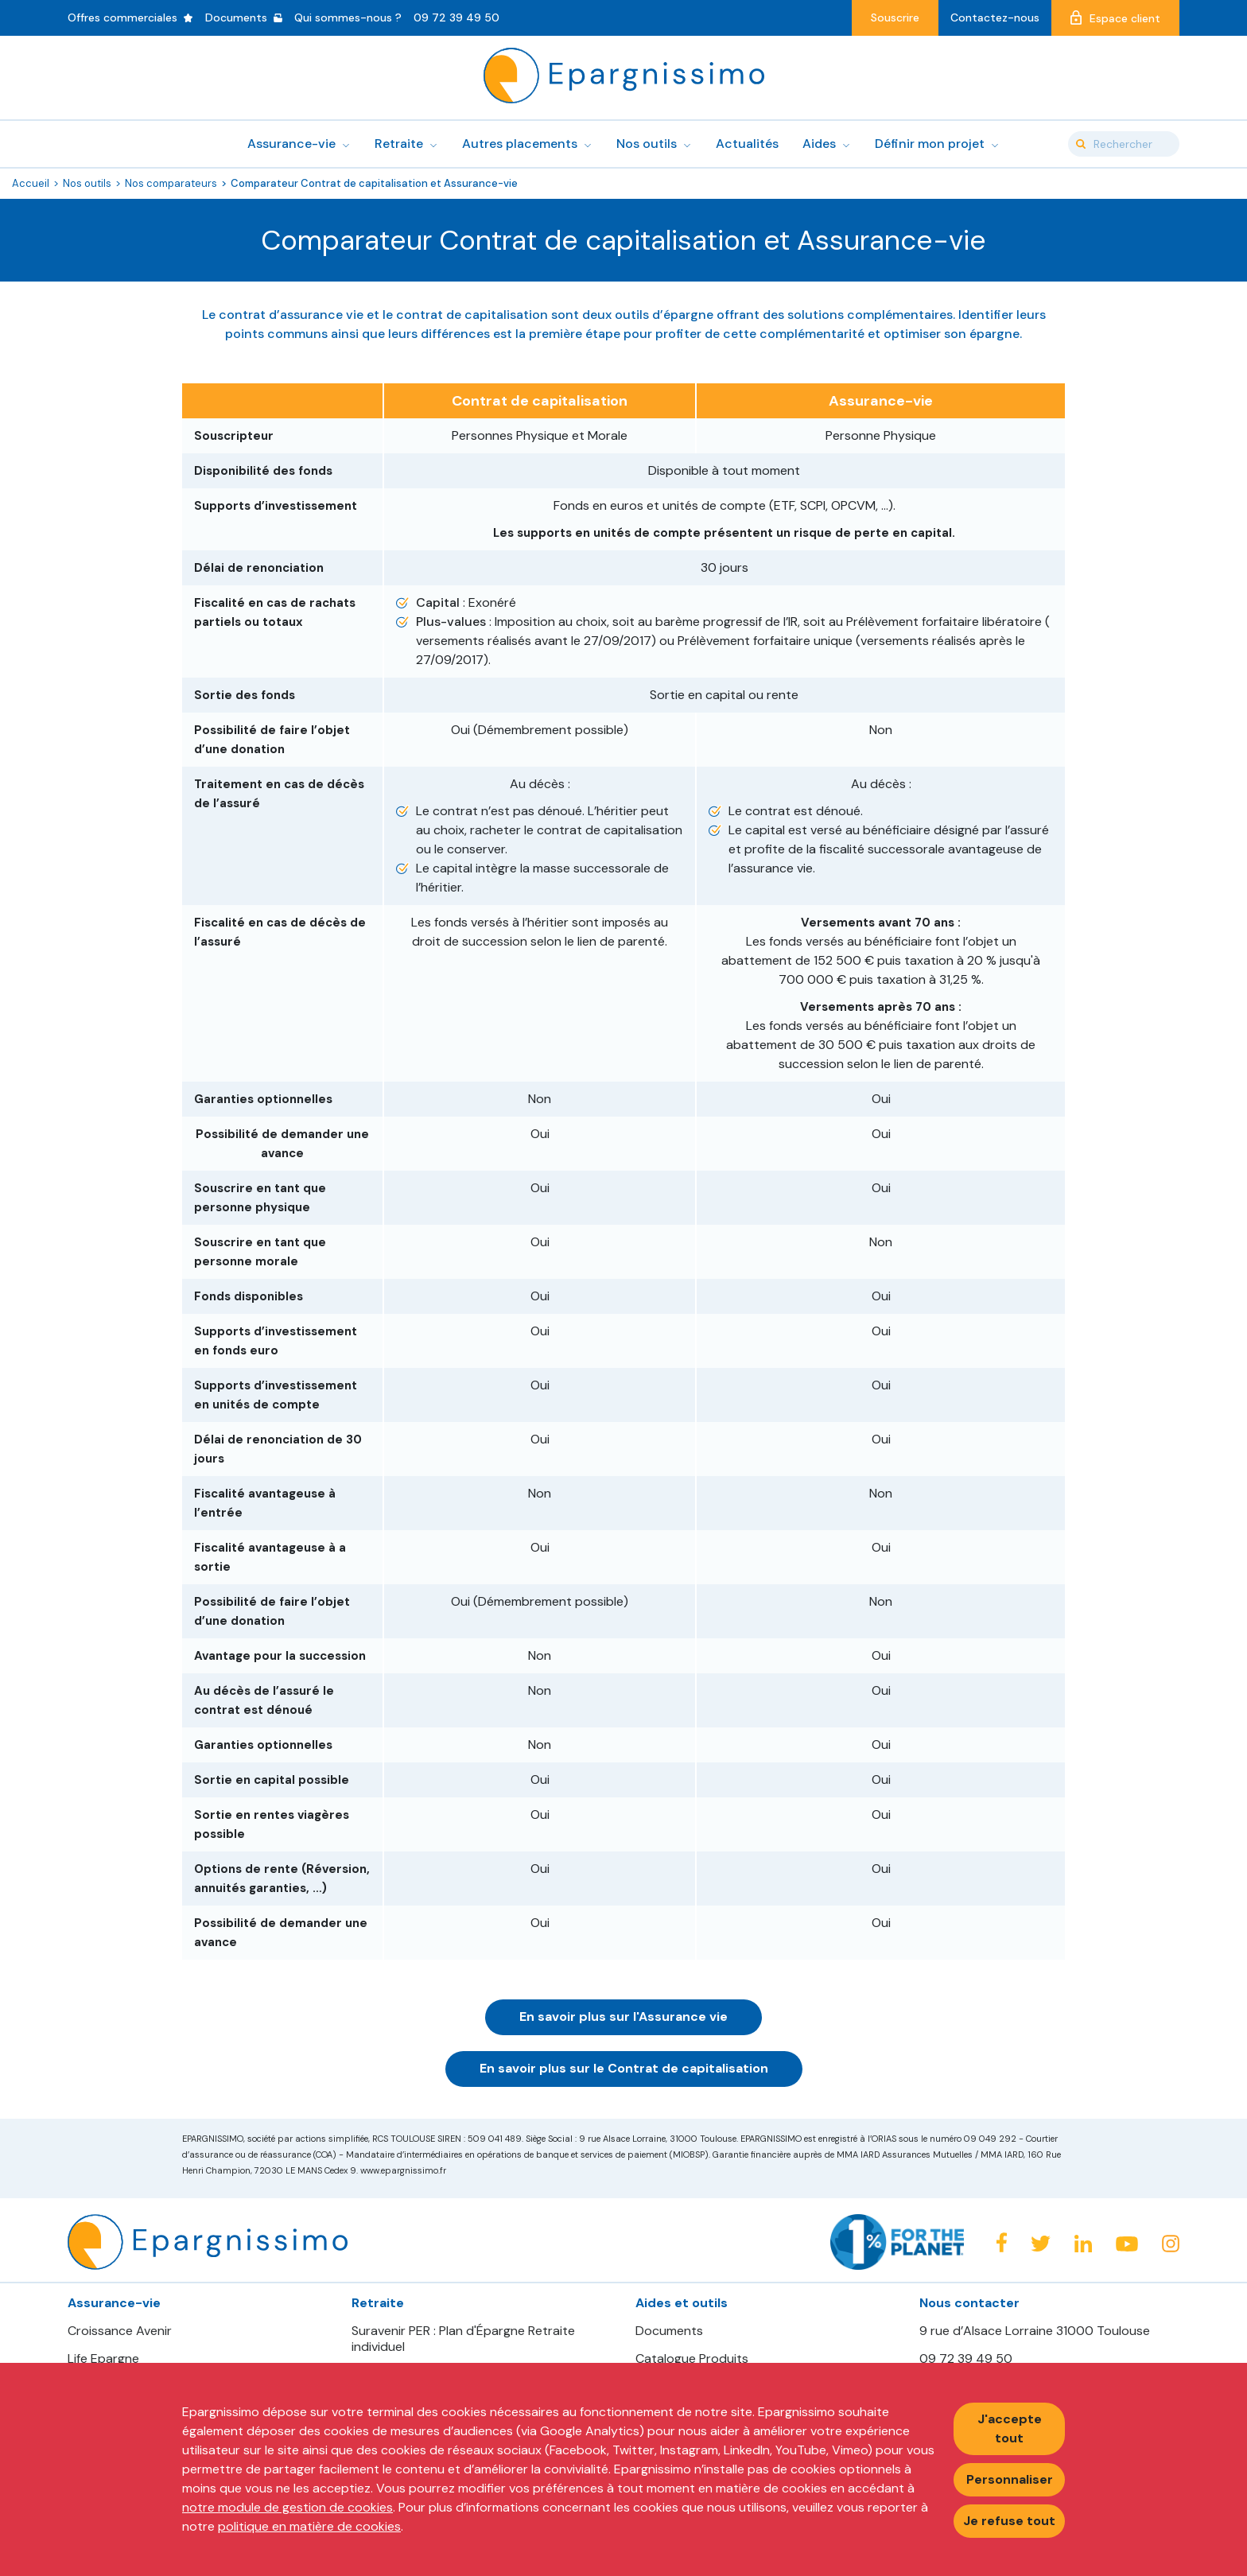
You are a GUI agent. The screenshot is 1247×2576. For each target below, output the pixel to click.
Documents (669, 2331)
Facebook (1001, 2242)
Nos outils (87, 183)
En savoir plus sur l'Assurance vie (623, 2016)
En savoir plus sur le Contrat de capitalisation (624, 2068)
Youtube (1127, 2244)
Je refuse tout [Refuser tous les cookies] (1009, 2520)
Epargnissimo (624, 75)
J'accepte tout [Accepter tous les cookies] (1009, 2428)
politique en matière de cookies (309, 2526)
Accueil (30, 183)
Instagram (1170, 2243)
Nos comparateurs (171, 183)
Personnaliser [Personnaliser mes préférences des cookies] (1009, 2479)
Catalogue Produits (691, 2359)
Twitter (1041, 2244)
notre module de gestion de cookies (287, 2507)
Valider (1081, 144)
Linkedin (1083, 2243)
